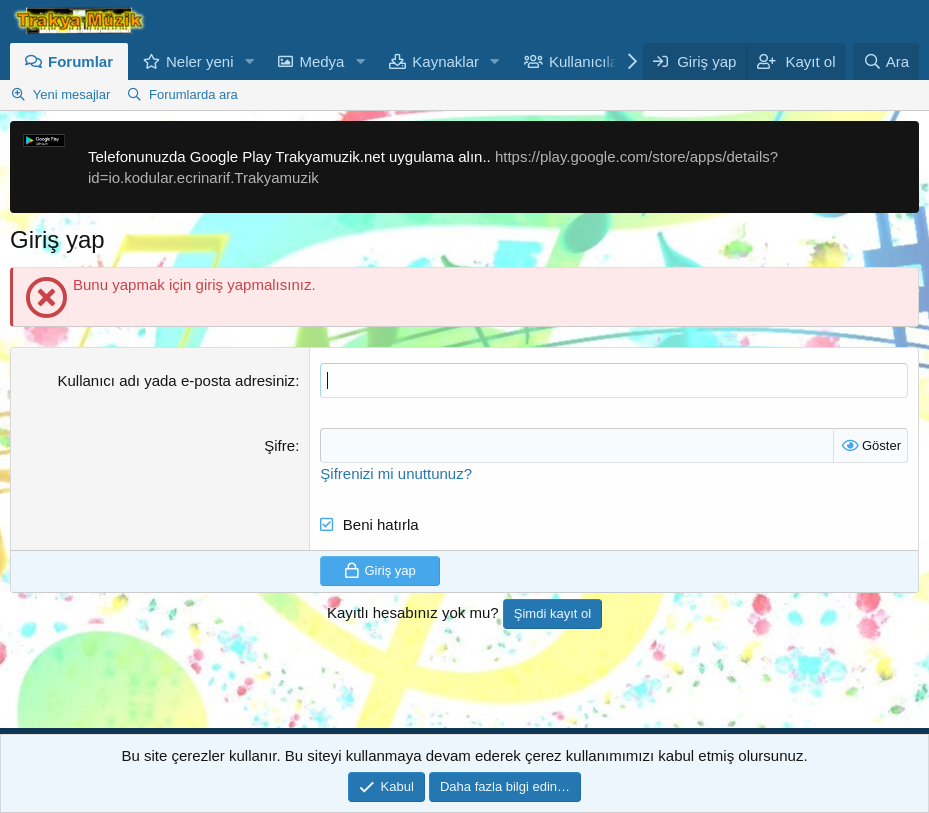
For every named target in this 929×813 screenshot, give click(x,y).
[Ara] (886, 61)
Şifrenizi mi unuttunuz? (396, 473)
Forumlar (80, 61)
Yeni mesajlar (72, 94)
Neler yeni (200, 61)
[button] (249, 61)
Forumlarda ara (193, 94)
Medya (321, 61)
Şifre (279, 445)
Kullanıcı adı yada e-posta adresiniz (176, 380)
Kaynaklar (445, 61)
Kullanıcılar (586, 61)
